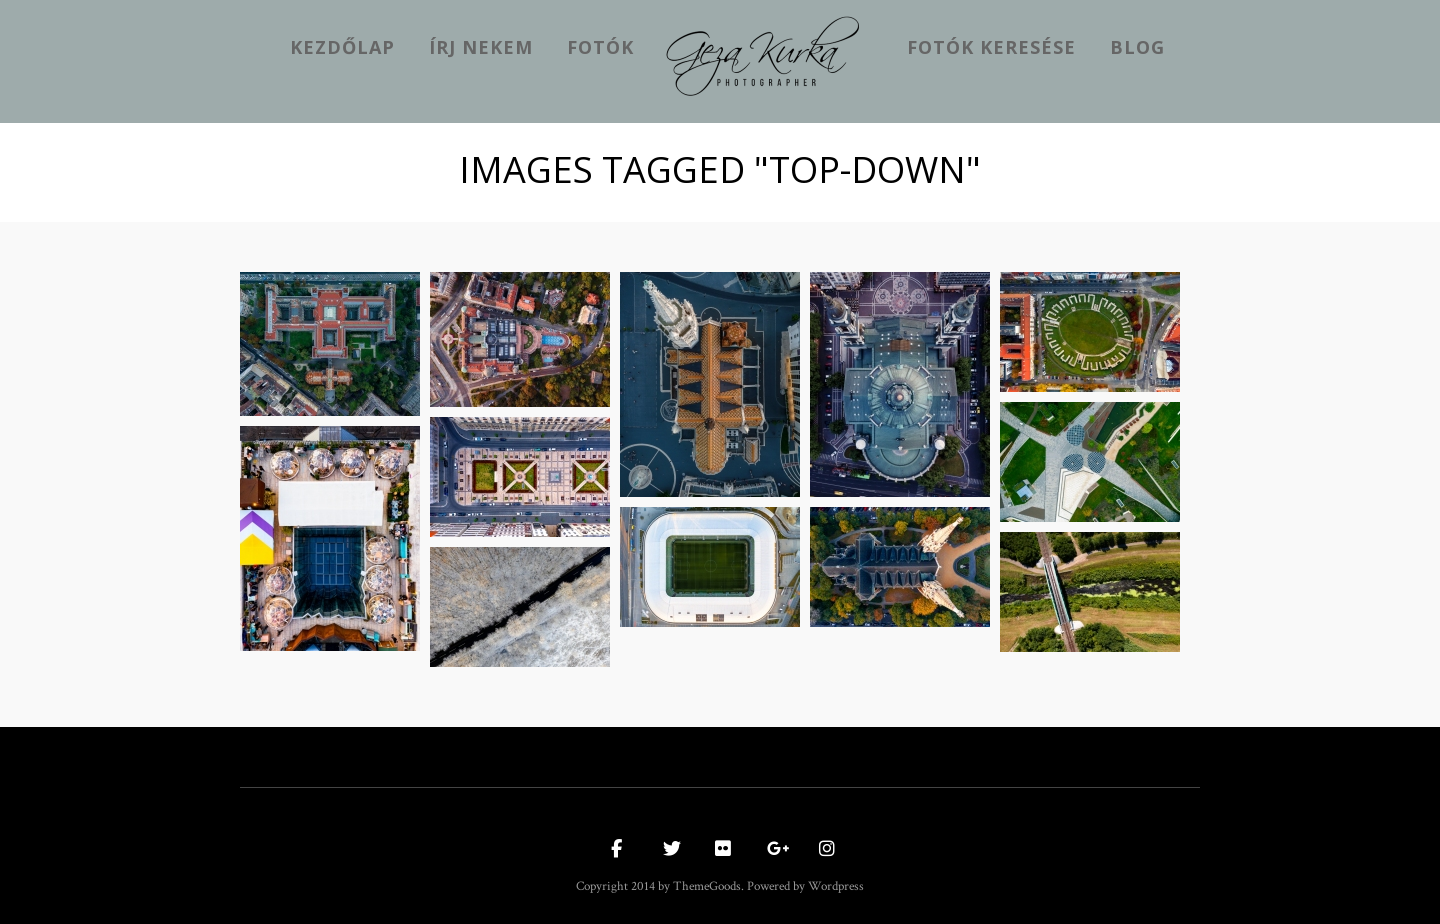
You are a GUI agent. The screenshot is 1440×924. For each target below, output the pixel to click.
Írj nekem (481, 47)
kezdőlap (342, 47)
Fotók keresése (991, 47)
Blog (1137, 47)
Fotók (600, 47)
